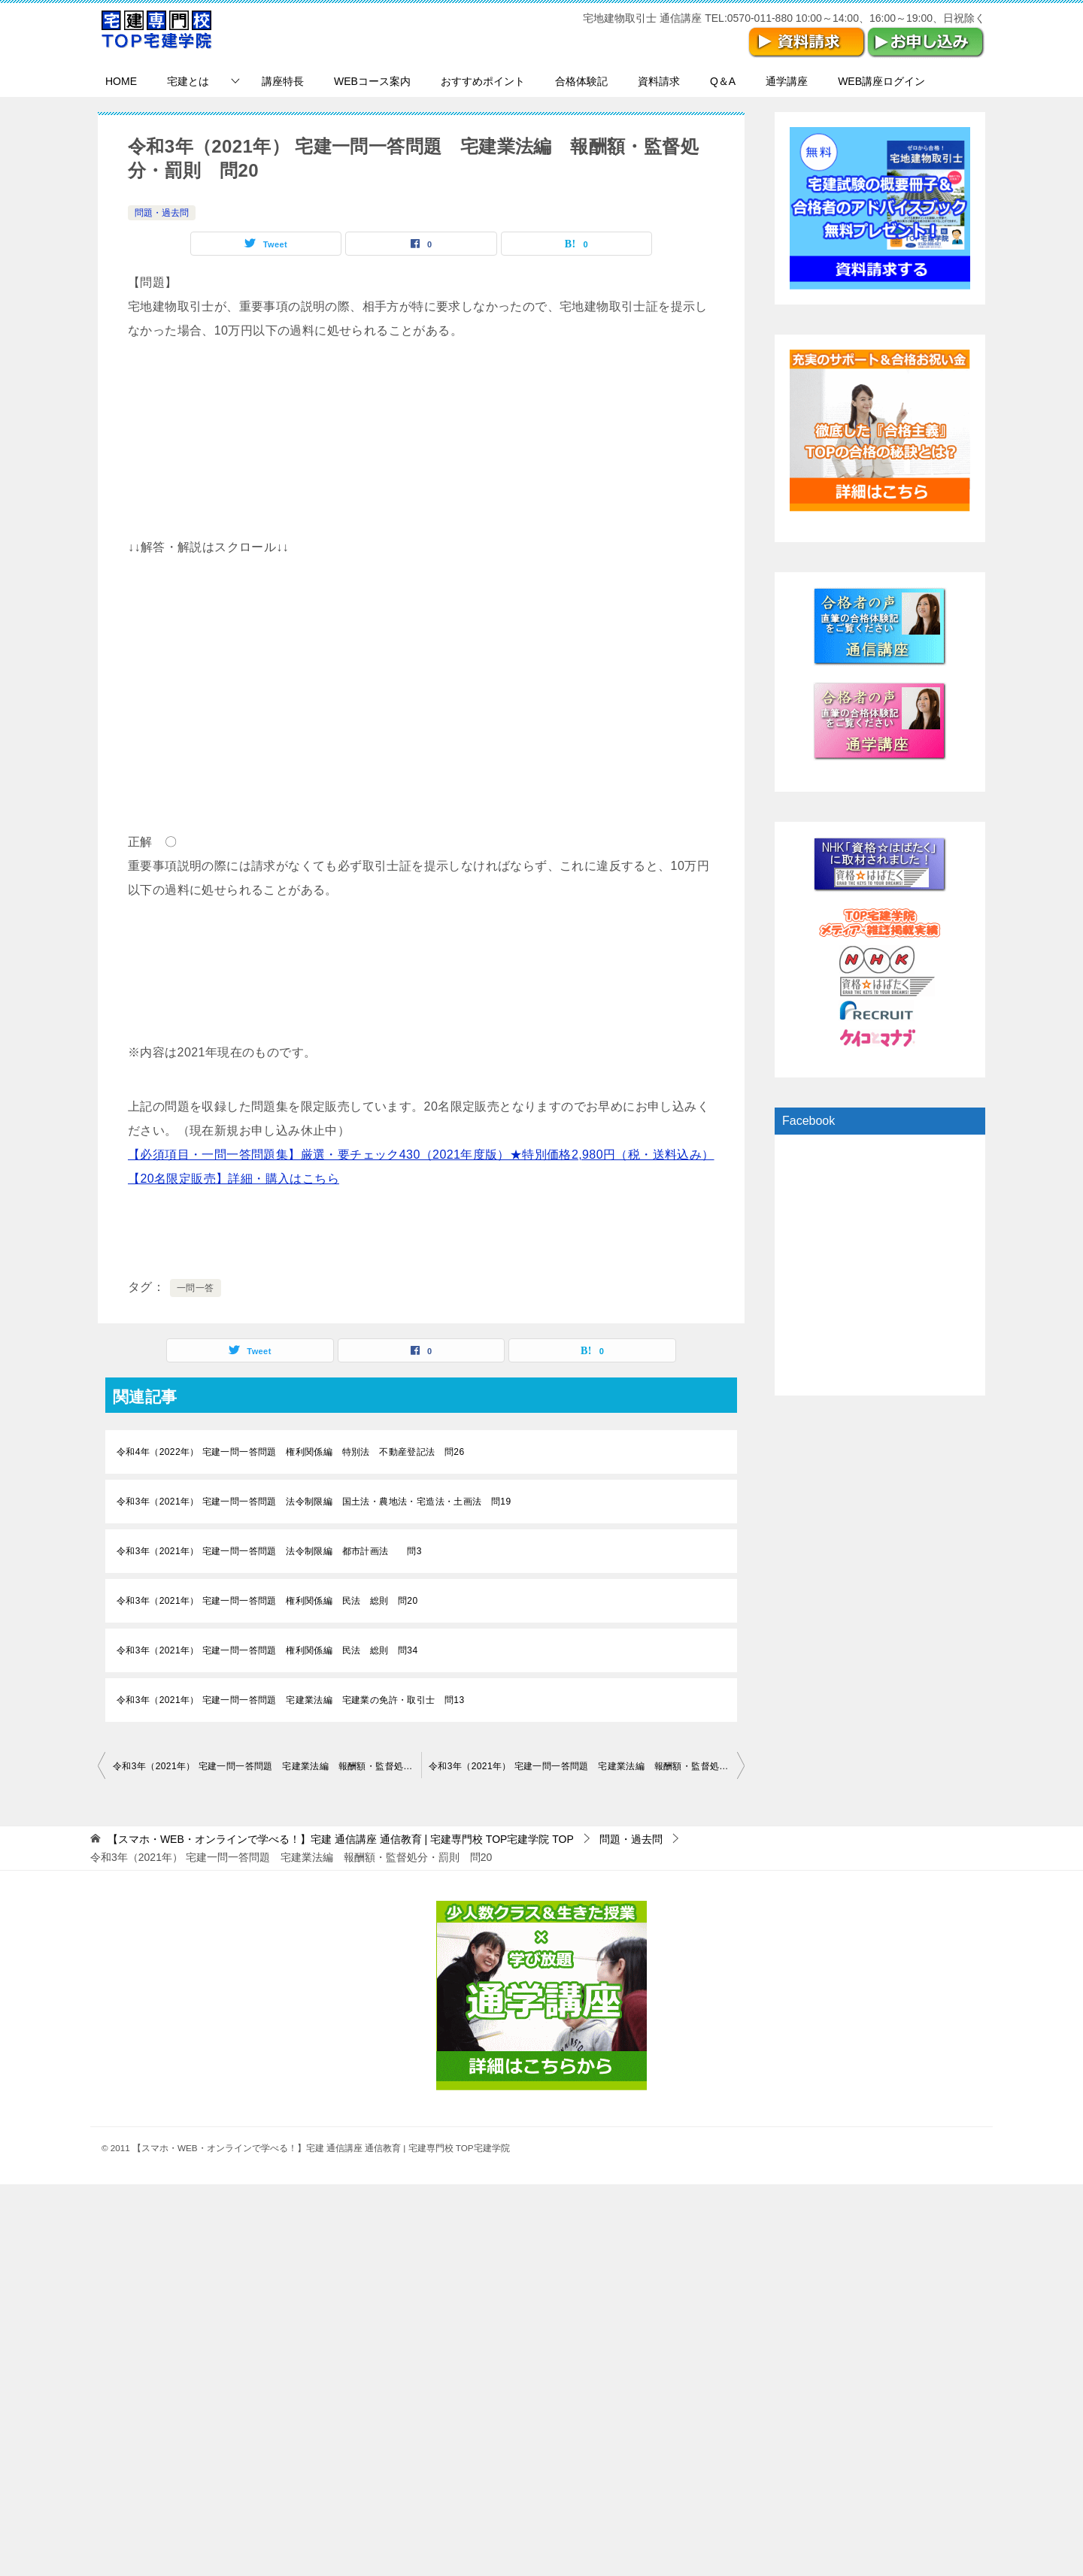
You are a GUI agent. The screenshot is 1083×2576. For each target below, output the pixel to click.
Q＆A (723, 81)
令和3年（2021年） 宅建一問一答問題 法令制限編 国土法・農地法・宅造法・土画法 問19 (314, 1501)
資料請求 (659, 81)
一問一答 (195, 1288)
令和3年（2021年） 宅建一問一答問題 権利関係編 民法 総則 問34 (267, 1650)
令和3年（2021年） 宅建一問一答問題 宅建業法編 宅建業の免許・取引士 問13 (290, 1700)
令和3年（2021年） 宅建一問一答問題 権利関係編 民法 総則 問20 (267, 1601)
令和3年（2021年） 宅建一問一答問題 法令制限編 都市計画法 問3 (269, 1551)
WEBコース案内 (372, 81)
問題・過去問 (162, 213)
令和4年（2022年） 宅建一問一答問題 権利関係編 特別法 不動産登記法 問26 (290, 1452)
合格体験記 (581, 81)
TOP (341, 1839)
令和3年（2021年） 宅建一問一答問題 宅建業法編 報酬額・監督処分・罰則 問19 (267, 1766)
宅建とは (188, 81)
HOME (121, 81)
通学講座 (787, 81)
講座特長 (283, 81)
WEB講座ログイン (881, 81)
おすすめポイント (483, 81)
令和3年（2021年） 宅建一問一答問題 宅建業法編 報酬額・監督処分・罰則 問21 (587, 1766)
